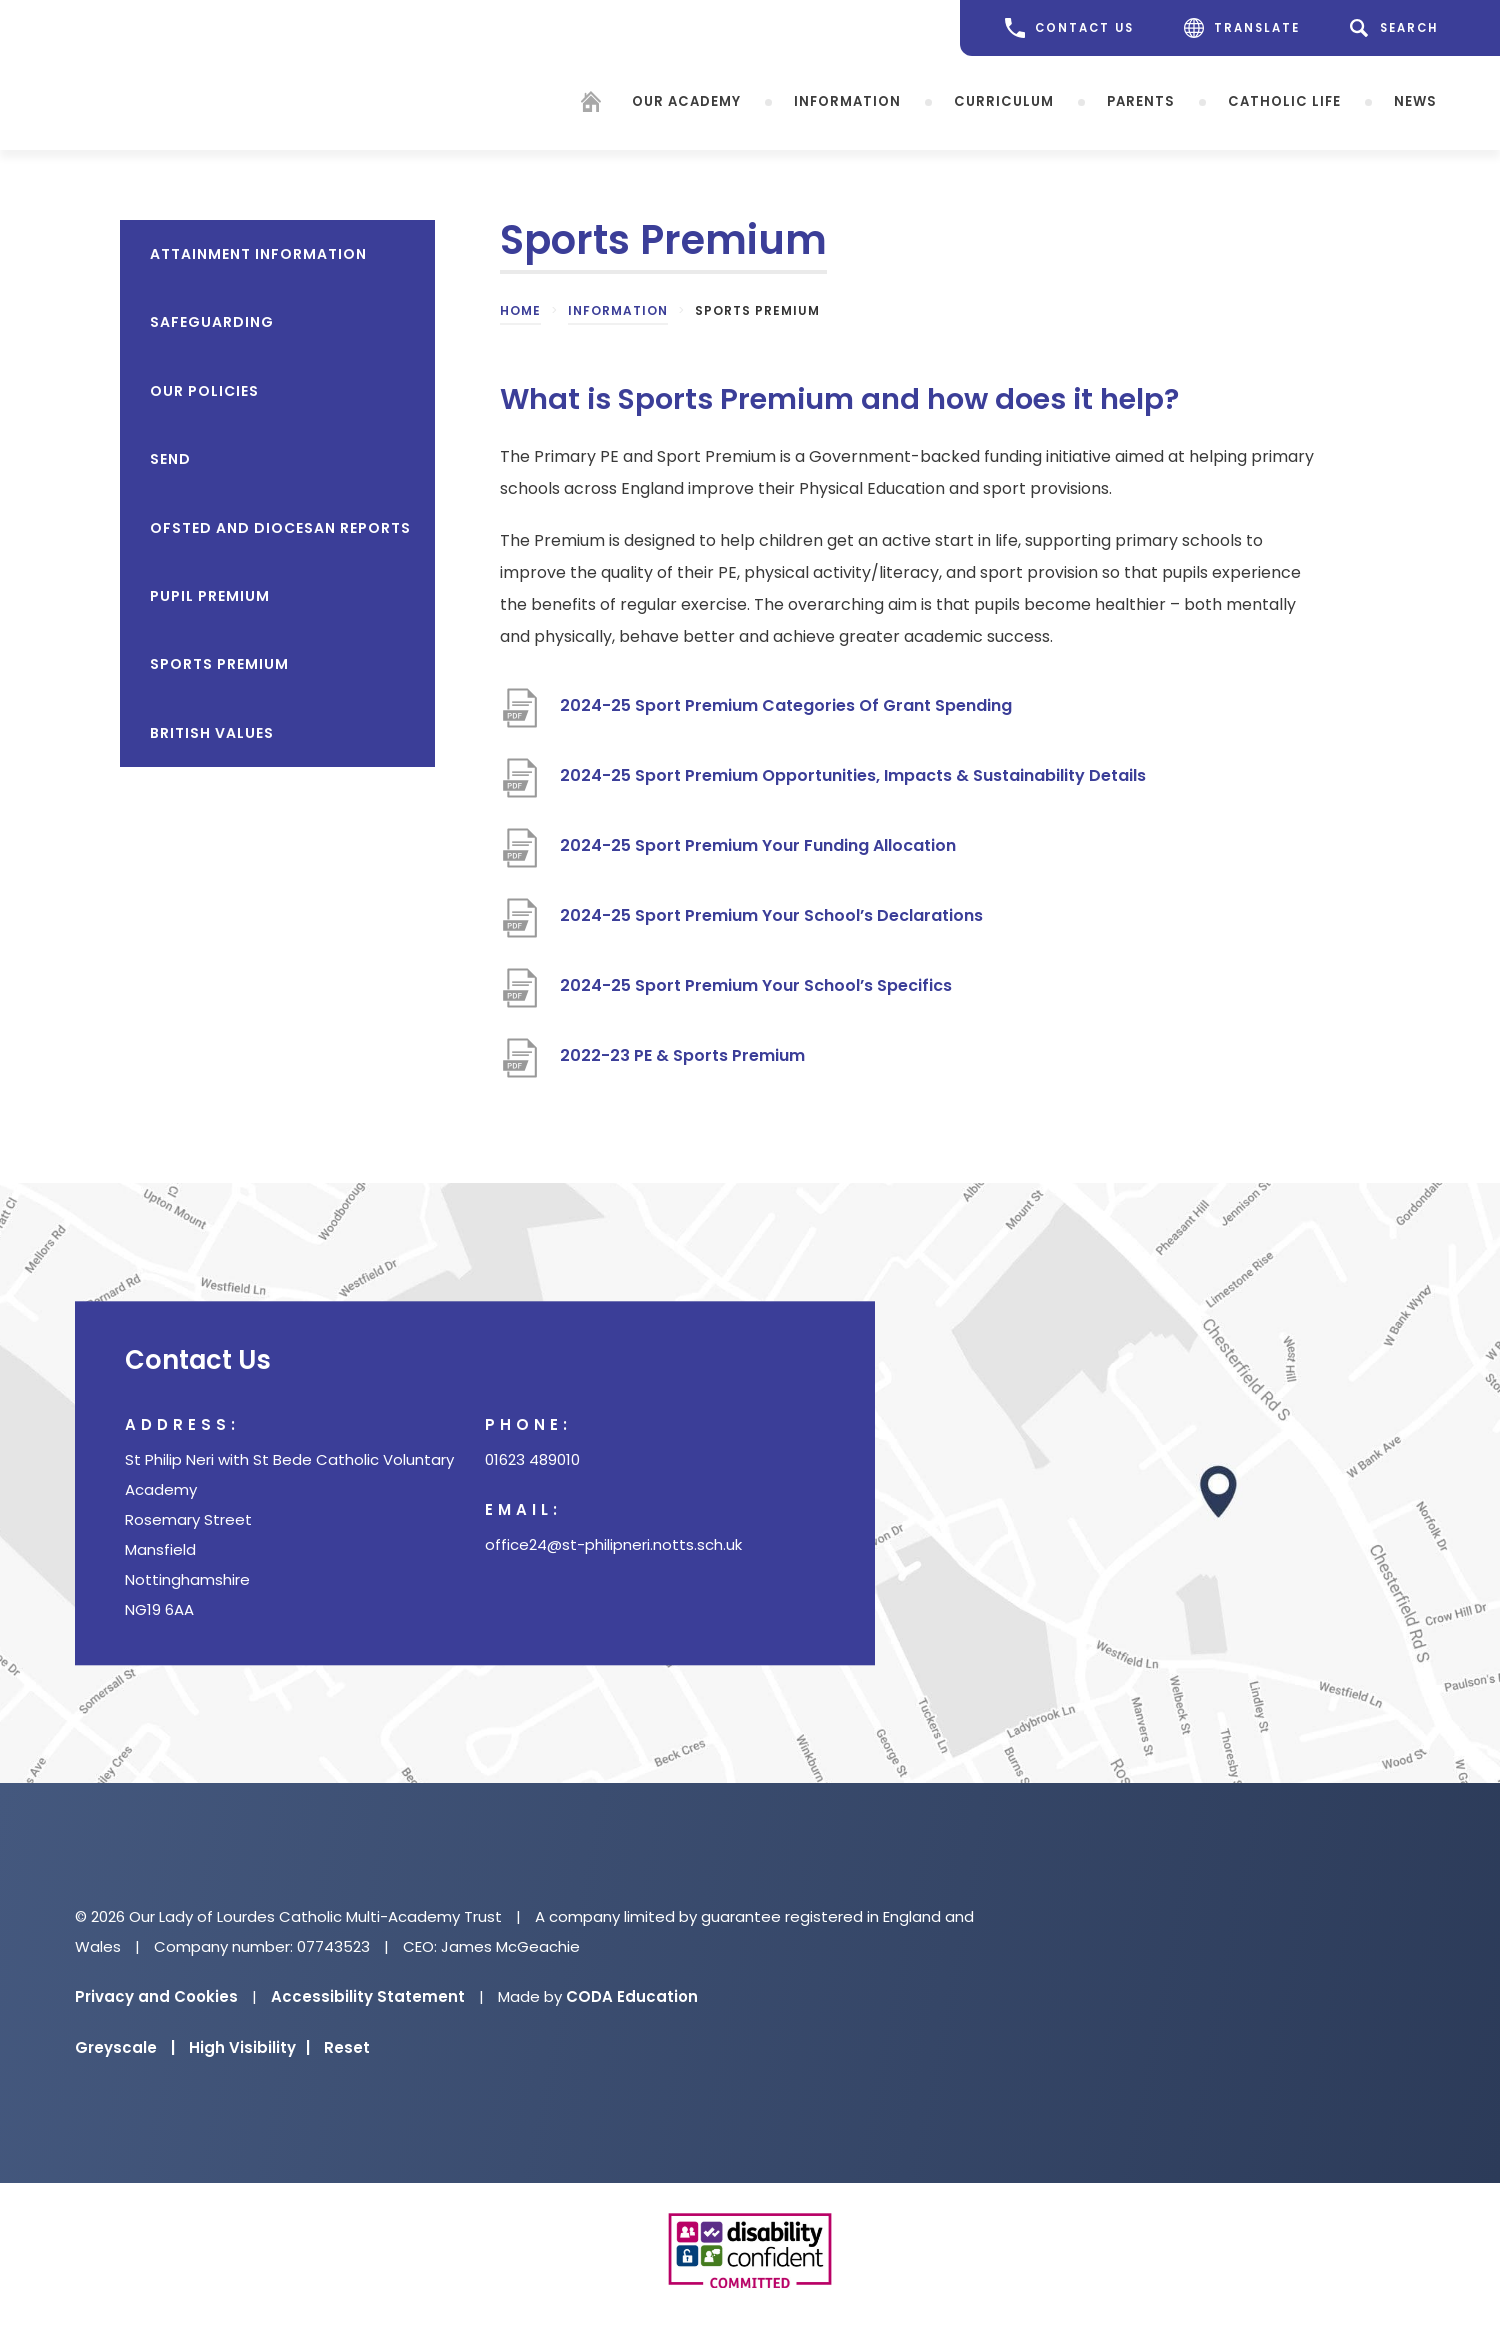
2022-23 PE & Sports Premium (684, 1055)
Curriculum (1004, 100)
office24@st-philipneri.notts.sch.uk (613, 1544)
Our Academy (686, 100)
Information (847, 100)
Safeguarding (212, 322)
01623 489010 (532, 1459)
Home (520, 310)
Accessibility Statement (368, 1996)
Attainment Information (258, 254)
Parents (1141, 100)
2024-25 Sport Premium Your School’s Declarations (771, 915)
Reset (347, 2047)
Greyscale (125, 2047)
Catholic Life (1284, 100)
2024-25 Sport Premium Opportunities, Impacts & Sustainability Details (853, 775)
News (1415, 100)
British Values (212, 733)
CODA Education (632, 1996)
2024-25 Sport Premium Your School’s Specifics (756, 985)
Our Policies (204, 391)
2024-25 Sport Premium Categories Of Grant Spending (786, 705)
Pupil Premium (210, 596)
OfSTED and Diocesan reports (280, 528)
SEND (170, 459)
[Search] (1397, 28)
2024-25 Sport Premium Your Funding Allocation (758, 845)
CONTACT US (1069, 28)
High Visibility (249, 2047)
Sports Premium (219, 664)
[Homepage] (591, 104)
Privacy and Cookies (156, 1996)
